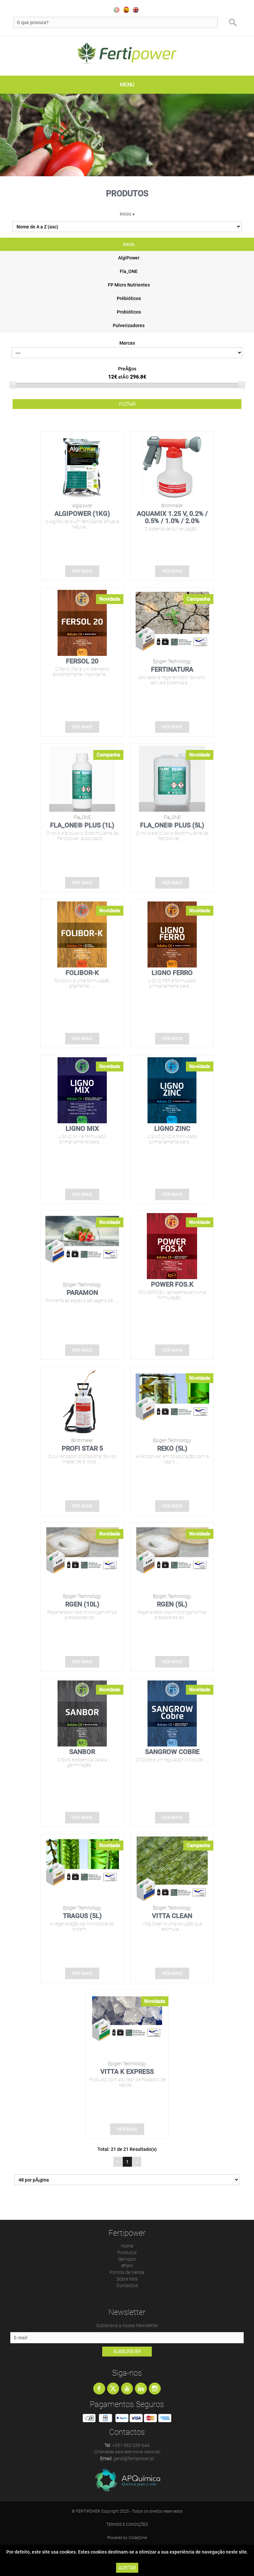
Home (127, 2246)
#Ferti (127, 2265)
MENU (127, 85)
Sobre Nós (127, 2279)
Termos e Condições (127, 2524)
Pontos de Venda (127, 2272)
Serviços (127, 2259)
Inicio (125, 214)
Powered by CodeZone (127, 2537)
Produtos (127, 2252)
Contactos (127, 2285)
